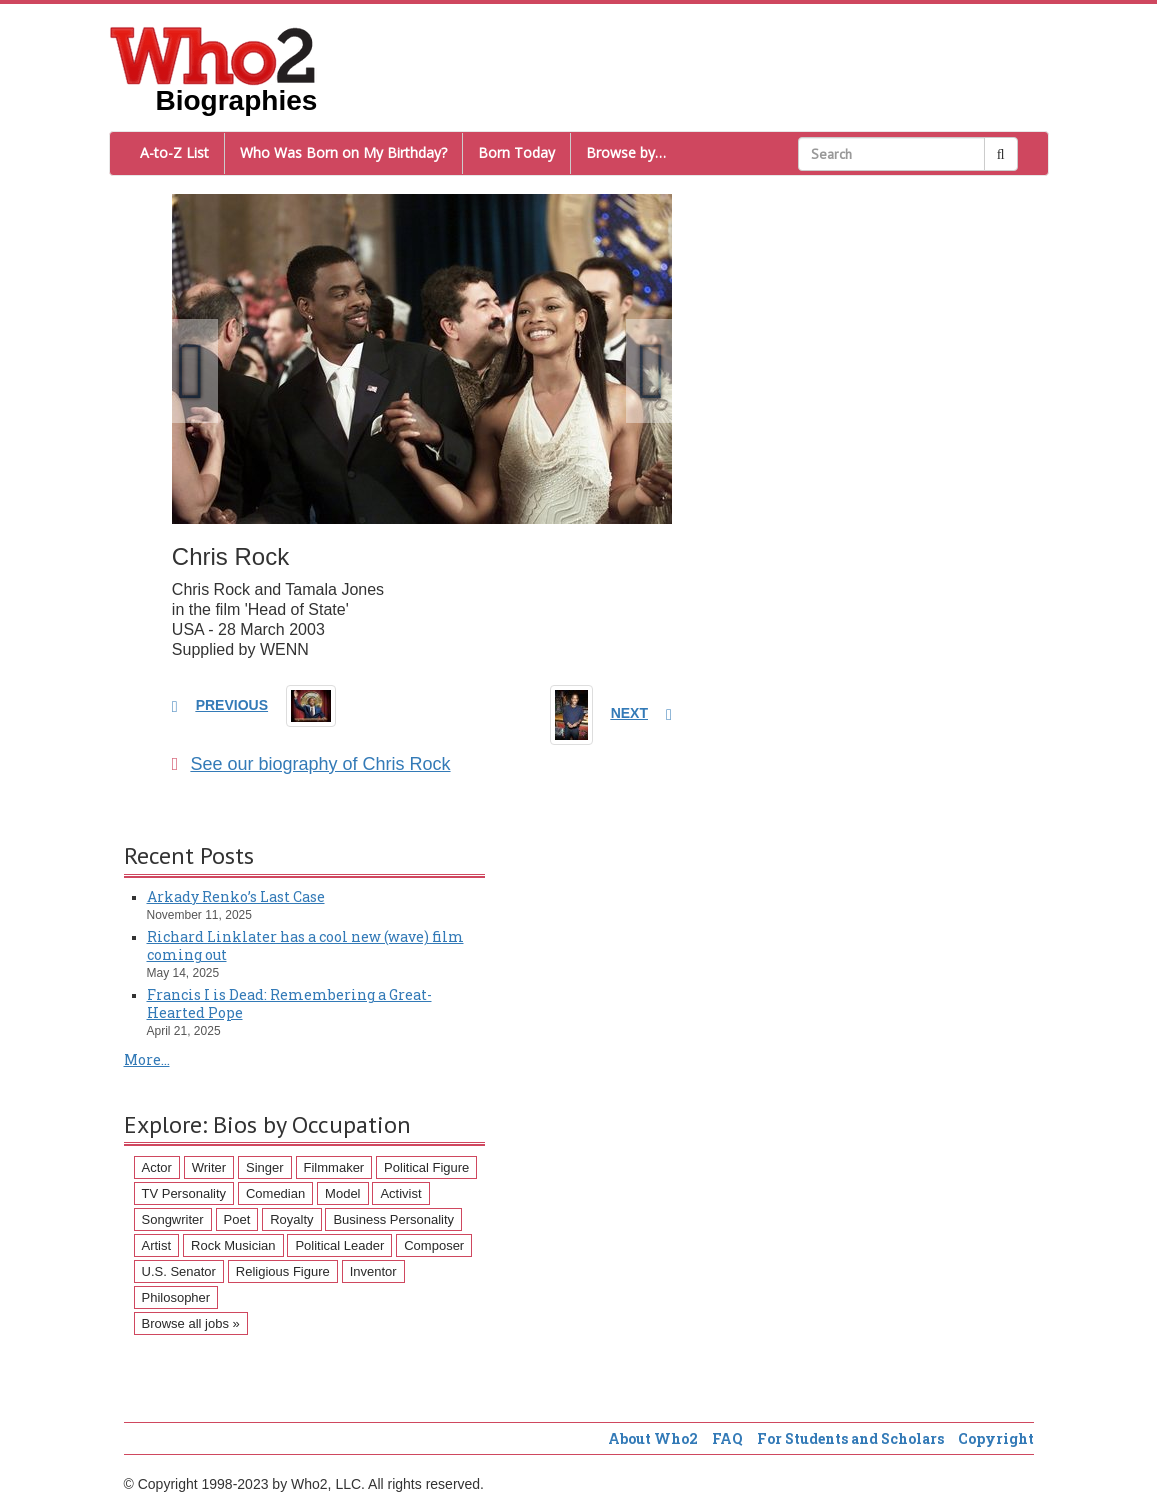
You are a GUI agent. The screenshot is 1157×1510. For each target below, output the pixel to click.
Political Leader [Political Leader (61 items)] (339, 1245)
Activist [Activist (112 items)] (400, 1193)
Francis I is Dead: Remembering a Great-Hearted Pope (289, 1003)
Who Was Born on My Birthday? (343, 152)
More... (147, 1059)
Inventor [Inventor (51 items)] (373, 1271)
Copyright (996, 1438)
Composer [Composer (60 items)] (434, 1245)
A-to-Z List (174, 152)
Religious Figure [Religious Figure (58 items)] (283, 1271)
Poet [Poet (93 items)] (237, 1219)
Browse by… (626, 152)
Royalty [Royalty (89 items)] (291, 1219)
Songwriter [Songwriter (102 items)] (173, 1219)
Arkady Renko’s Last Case (236, 896)
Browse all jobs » (191, 1323)
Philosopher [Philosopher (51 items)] (176, 1297)
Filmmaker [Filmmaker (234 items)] (334, 1167)
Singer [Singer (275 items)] (265, 1167)
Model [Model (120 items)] (342, 1193)
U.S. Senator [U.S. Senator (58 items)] (179, 1271)
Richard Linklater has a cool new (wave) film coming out (305, 945)
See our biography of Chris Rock (311, 764)
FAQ (727, 1438)
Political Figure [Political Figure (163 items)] (426, 1167)
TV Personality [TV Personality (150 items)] (184, 1193)
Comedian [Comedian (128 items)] (275, 1193)
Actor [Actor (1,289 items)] (157, 1167)
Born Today (516, 152)
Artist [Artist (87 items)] (157, 1245)
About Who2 (653, 1438)
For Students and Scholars (850, 1438)
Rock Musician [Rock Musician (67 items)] (233, 1245)
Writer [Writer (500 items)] (209, 1167)
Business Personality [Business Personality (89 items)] (393, 1219)
